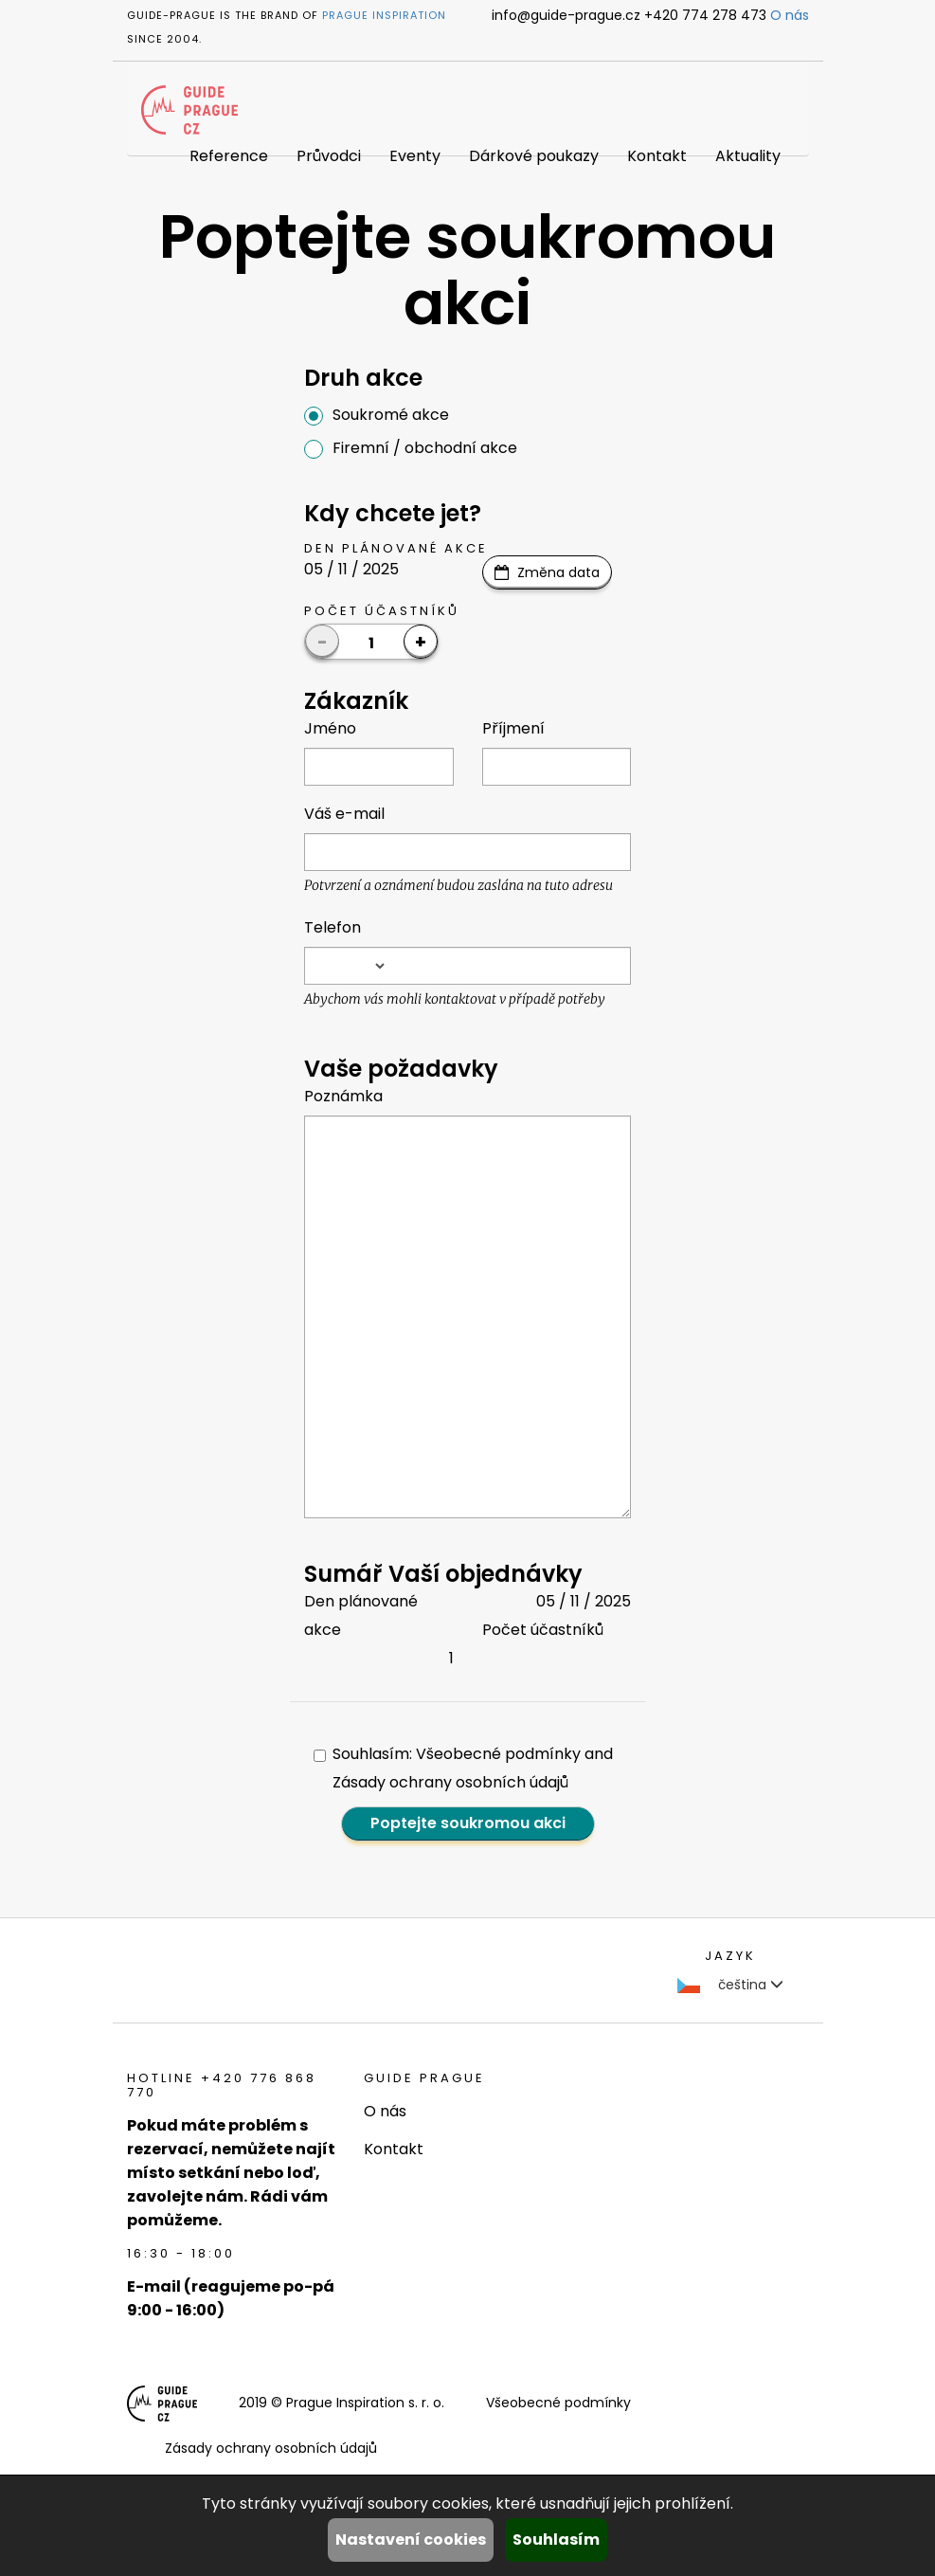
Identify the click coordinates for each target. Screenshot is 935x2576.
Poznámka (343, 1096)
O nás (789, 15)
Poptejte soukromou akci (468, 1823)
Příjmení (513, 728)
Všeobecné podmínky (558, 2402)
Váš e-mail (344, 814)
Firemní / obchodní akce (410, 448)
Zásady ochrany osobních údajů (271, 2448)
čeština (730, 1984)
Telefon (332, 927)
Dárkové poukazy (534, 156)
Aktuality (748, 156)
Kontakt (657, 156)
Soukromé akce (376, 415)
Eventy (415, 156)
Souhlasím (556, 2539)
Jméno (330, 728)
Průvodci (329, 156)
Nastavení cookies (410, 2539)
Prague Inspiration (384, 15)
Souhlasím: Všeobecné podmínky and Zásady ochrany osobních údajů (463, 1768)
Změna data (558, 572)
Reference (228, 156)
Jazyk (730, 1956)
